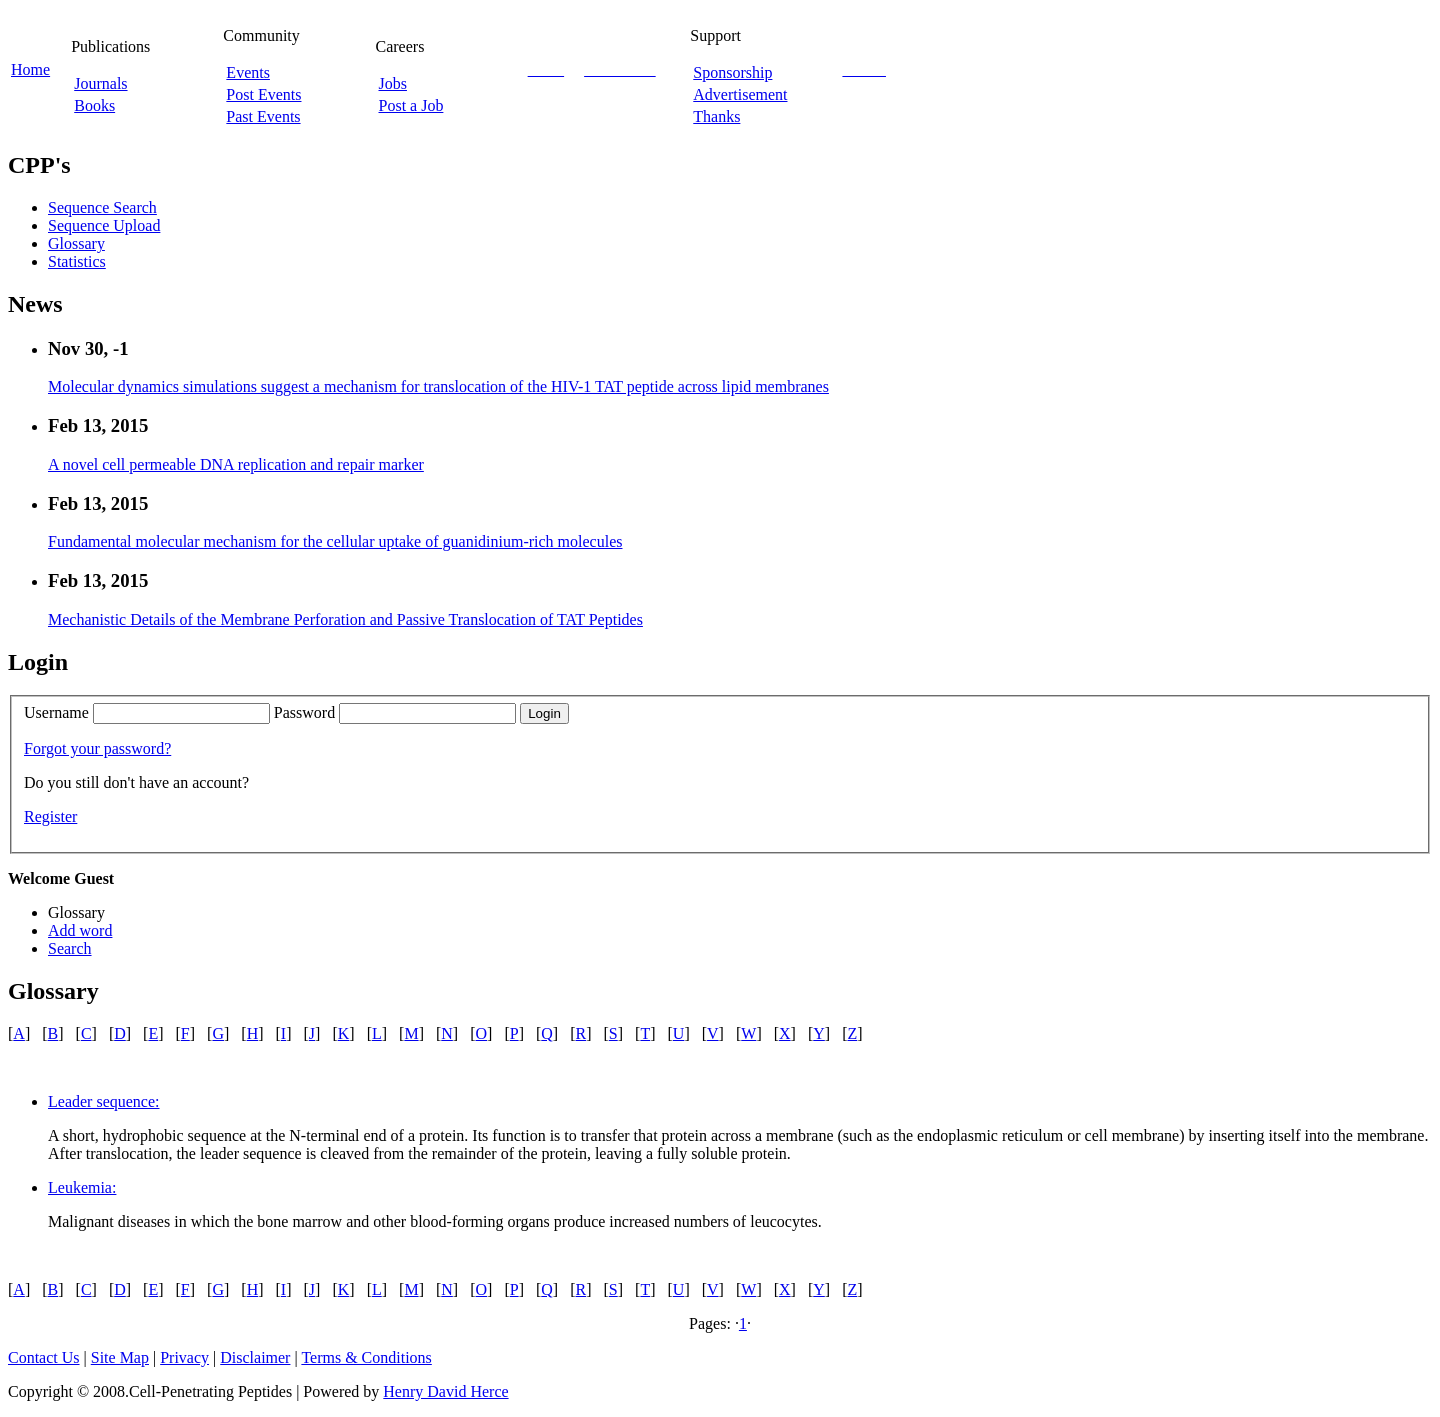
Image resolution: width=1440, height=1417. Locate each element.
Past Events (263, 116)
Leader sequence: (103, 1101)
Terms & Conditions (366, 1357)
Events (248, 72)
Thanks (716, 116)
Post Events (263, 94)
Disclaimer (255, 1357)
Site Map (120, 1357)
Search (70, 948)
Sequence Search (102, 207)
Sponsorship (732, 72)
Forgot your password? (97, 748)
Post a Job (411, 105)
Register (50, 816)
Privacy (184, 1357)
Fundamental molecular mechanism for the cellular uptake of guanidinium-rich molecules (335, 541)
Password (304, 712)
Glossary (76, 243)
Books (94, 105)
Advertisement (740, 94)
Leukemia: (82, 1187)
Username (56, 712)
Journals (100, 83)
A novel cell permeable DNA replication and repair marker (236, 464)
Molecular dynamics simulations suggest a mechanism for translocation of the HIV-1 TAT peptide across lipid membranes (438, 386)
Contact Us (44, 1357)
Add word (80, 930)
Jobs (393, 83)
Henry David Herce (445, 1391)
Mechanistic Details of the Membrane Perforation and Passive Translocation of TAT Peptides (345, 619)
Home (30, 69)
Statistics (77, 261)
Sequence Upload (104, 225)
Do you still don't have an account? (136, 782)
